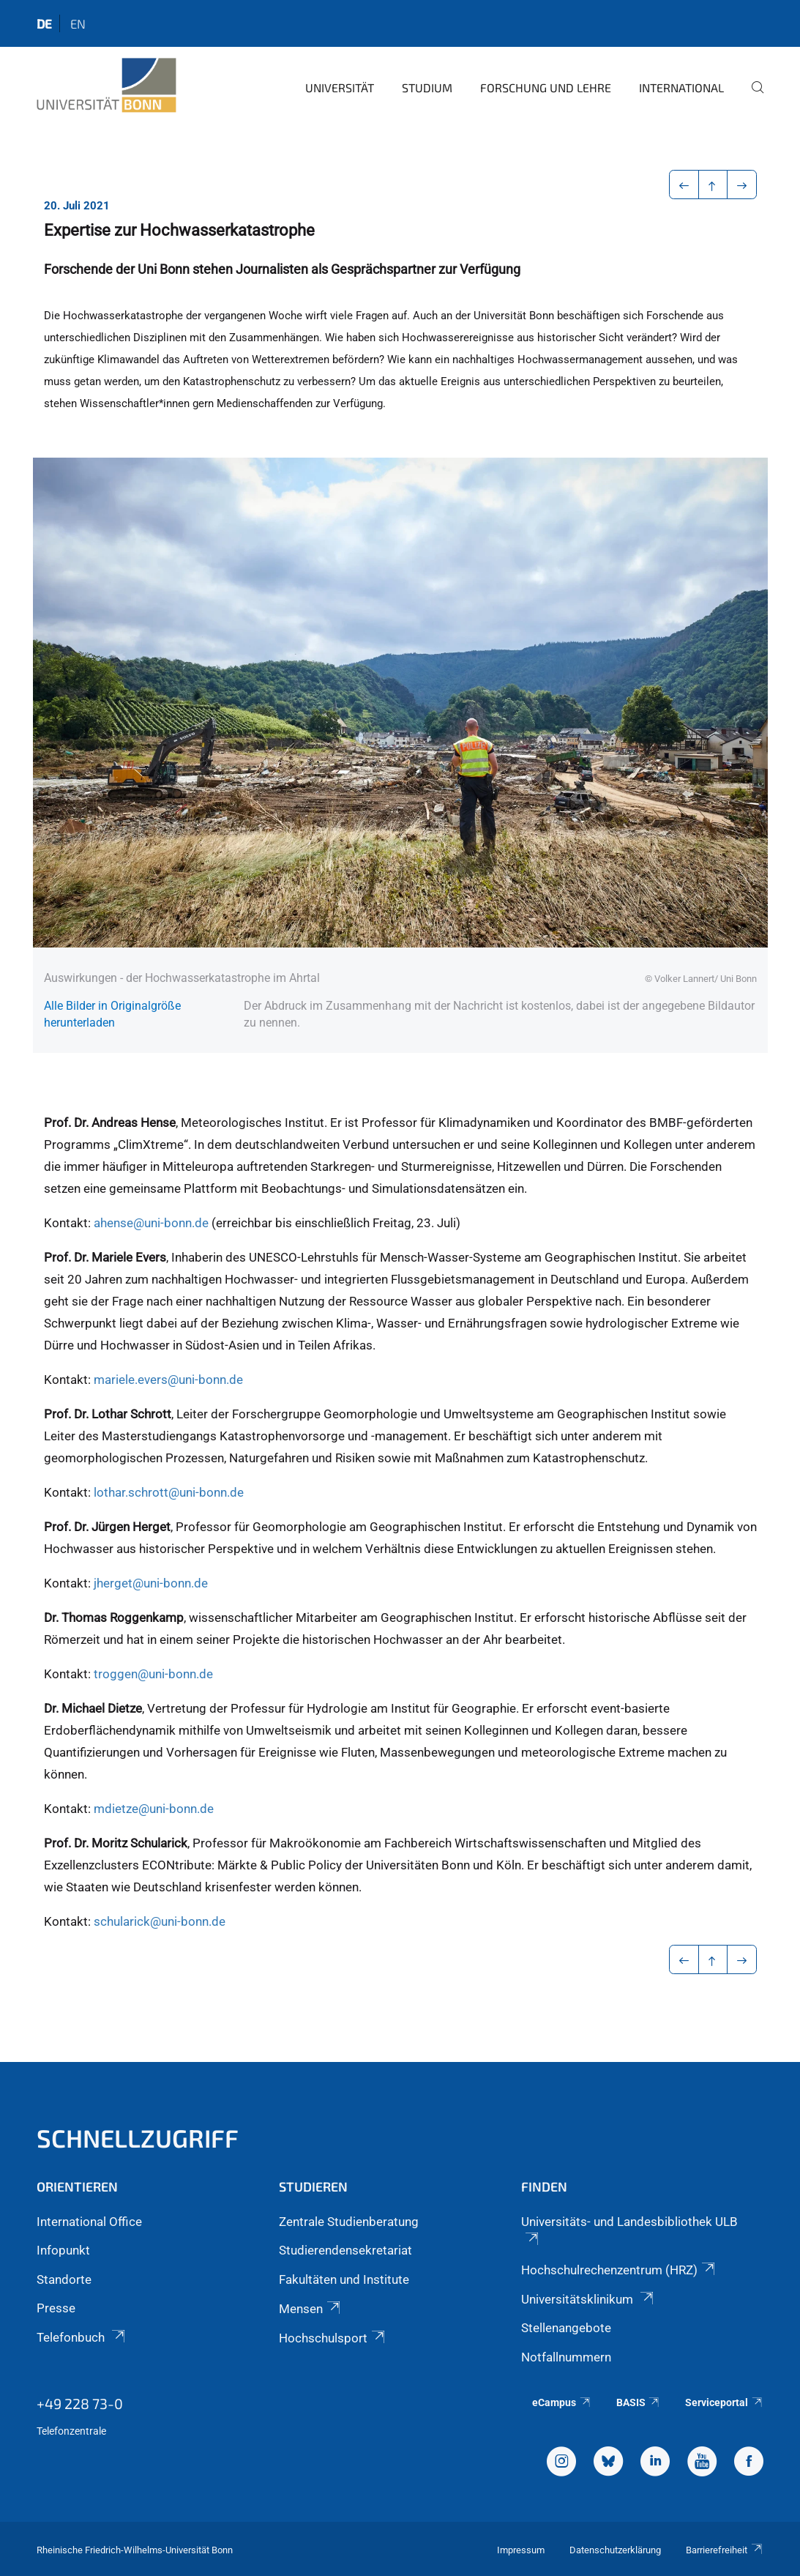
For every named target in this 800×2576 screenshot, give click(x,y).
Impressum (521, 2550)
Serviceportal (724, 2402)
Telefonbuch (82, 2337)
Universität (339, 87)
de (44, 23)
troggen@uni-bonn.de (153, 1674)
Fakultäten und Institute (344, 2279)
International (681, 87)
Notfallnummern (566, 2357)
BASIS (638, 2402)
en (78, 23)
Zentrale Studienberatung (349, 2221)
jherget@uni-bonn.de (151, 1583)
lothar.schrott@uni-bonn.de (169, 1492)
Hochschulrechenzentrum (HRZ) (619, 2270)
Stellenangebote (566, 2327)
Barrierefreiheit (724, 2550)
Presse (56, 2308)
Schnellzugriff (138, 2138)
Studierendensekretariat (345, 2250)
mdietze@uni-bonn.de (154, 1808)
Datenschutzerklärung (615, 2550)
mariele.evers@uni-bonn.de (168, 1379)
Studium (427, 87)
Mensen (311, 2308)
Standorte (64, 2279)
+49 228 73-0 (80, 2403)
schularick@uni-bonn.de (159, 1921)
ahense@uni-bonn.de (151, 1223)
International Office (89, 2221)
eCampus (561, 2402)
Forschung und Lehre (545, 87)
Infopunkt (63, 2250)
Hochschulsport (333, 2338)
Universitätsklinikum (588, 2299)
